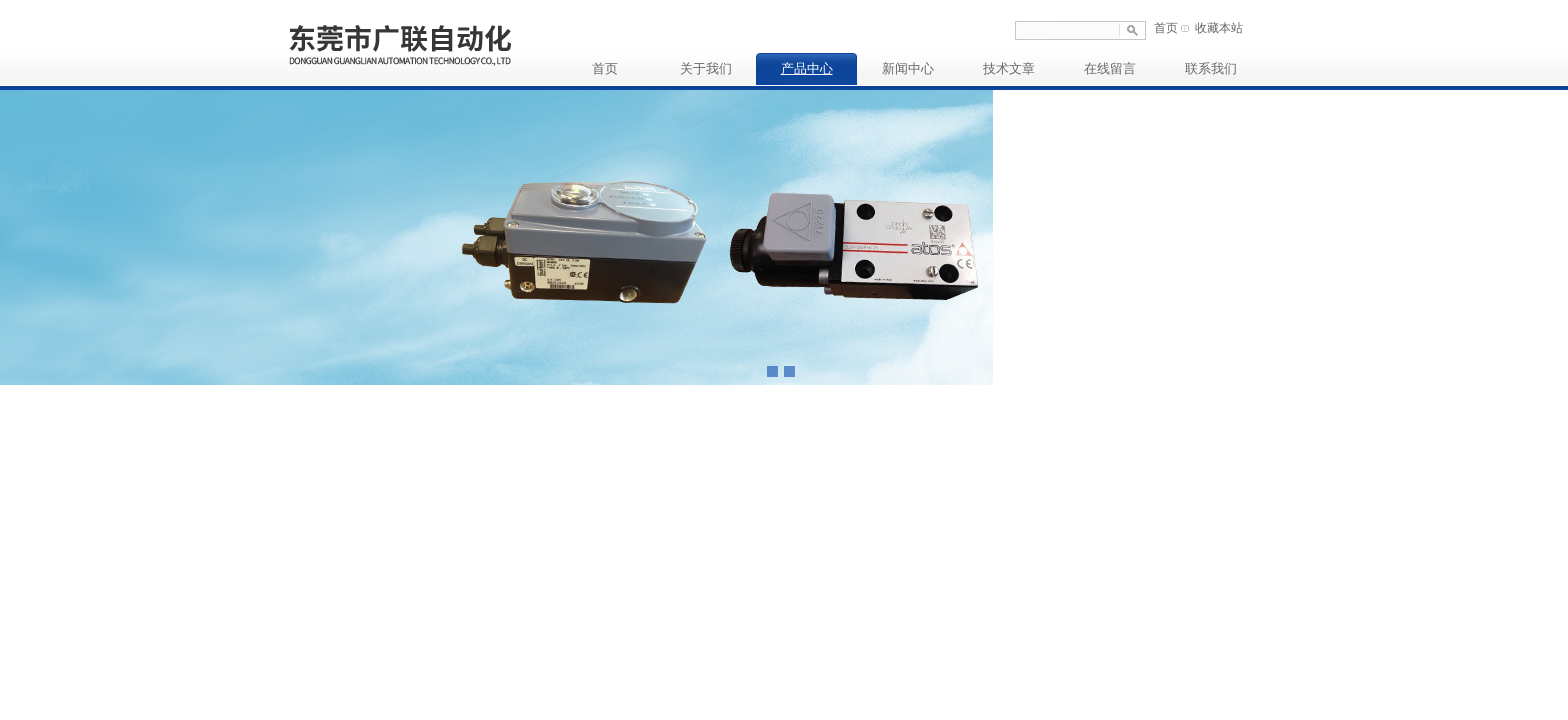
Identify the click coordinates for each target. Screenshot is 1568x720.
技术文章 (1009, 68)
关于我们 (706, 68)
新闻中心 (908, 68)
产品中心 (807, 68)
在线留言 (1110, 68)
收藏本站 (1219, 28)
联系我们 (1211, 68)
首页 (1166, 28)
